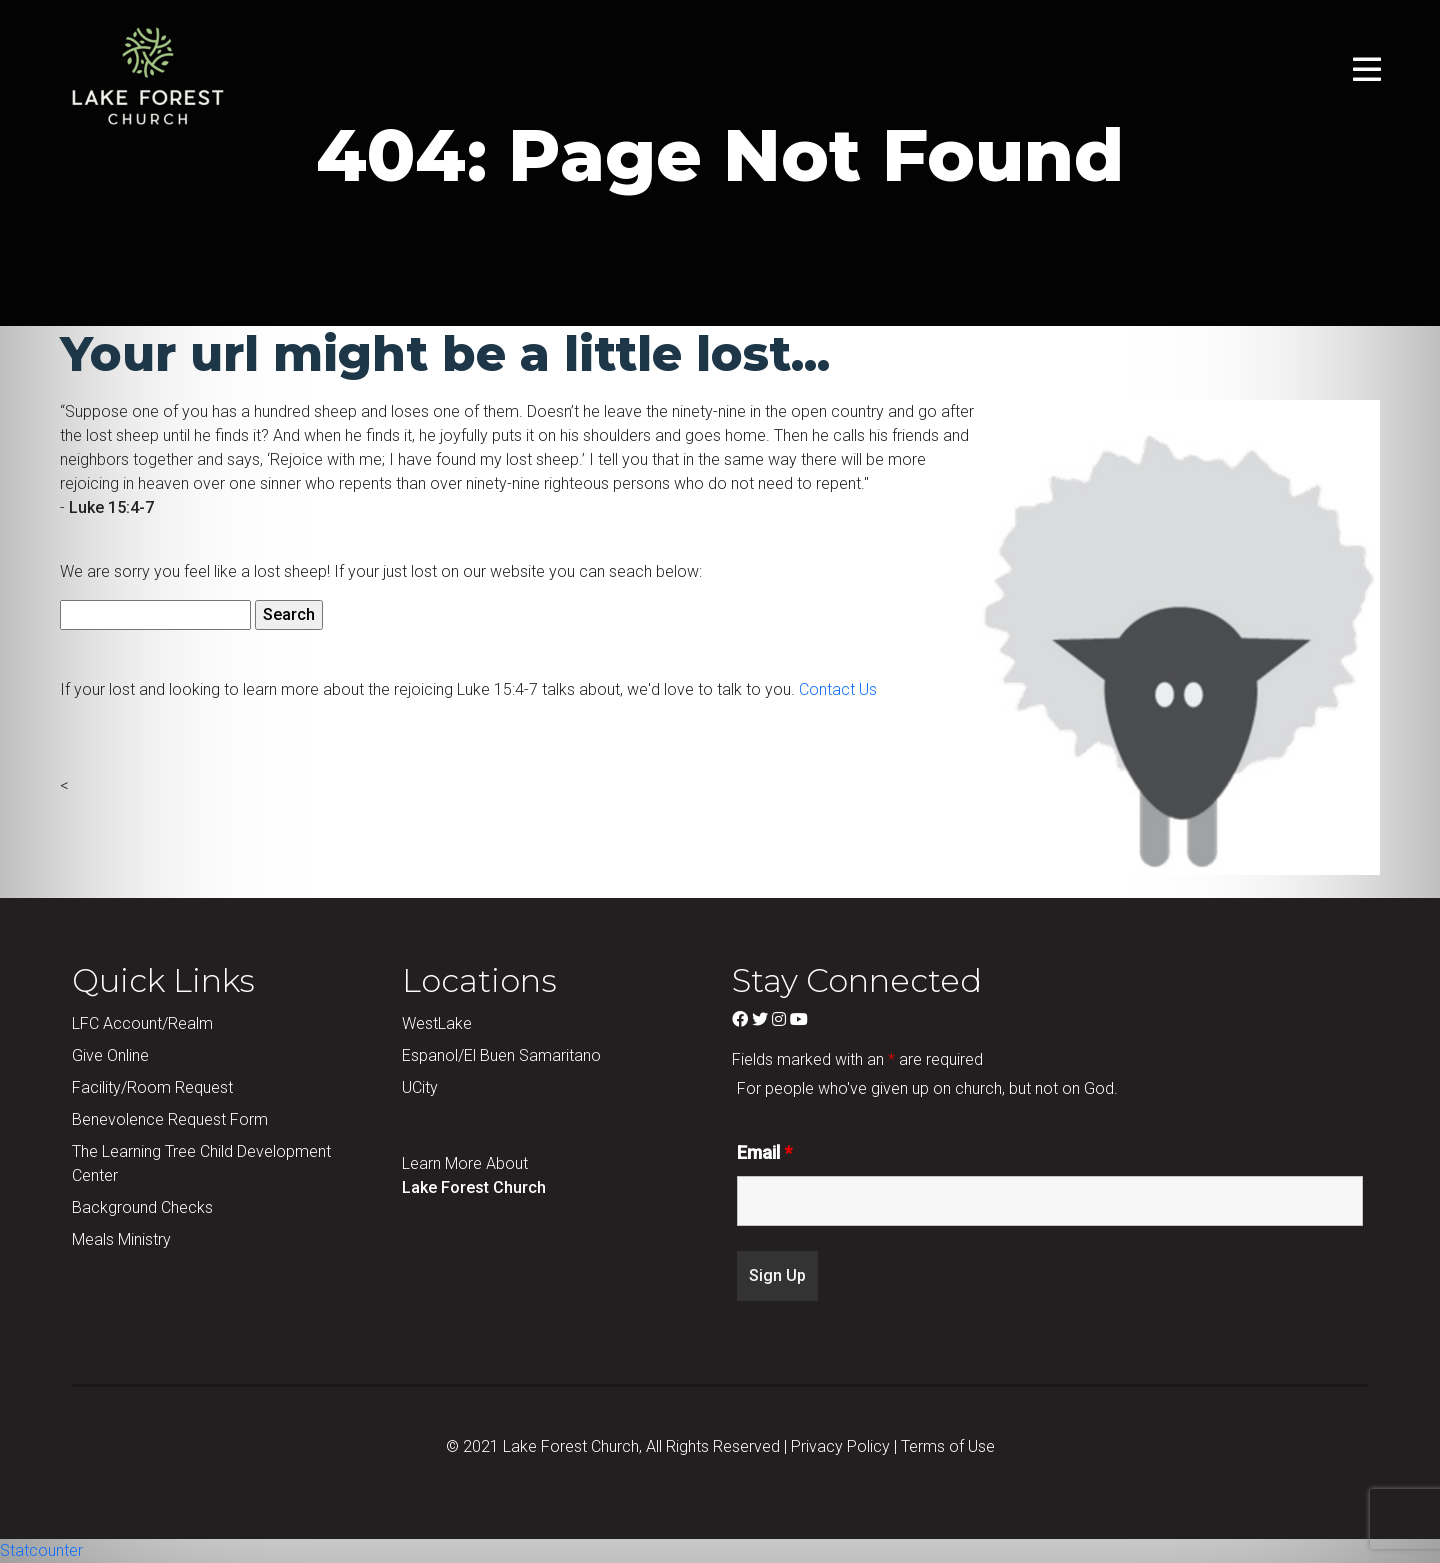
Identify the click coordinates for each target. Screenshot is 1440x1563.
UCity (420, 1087)
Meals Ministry (121, 1239)
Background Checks (142, 1207)
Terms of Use (948, 1446)
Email (764, 1153)
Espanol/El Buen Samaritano (501, 1055)
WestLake (437, 1023)
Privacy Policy (840, 1446)
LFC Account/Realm (142, 1023)
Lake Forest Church (474, 1187)
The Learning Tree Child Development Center (201, 1163)
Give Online (110, 1055)
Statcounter (41, 1550)
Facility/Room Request (152, 1087)
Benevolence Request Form (170, 1119)
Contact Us (838, 689)
